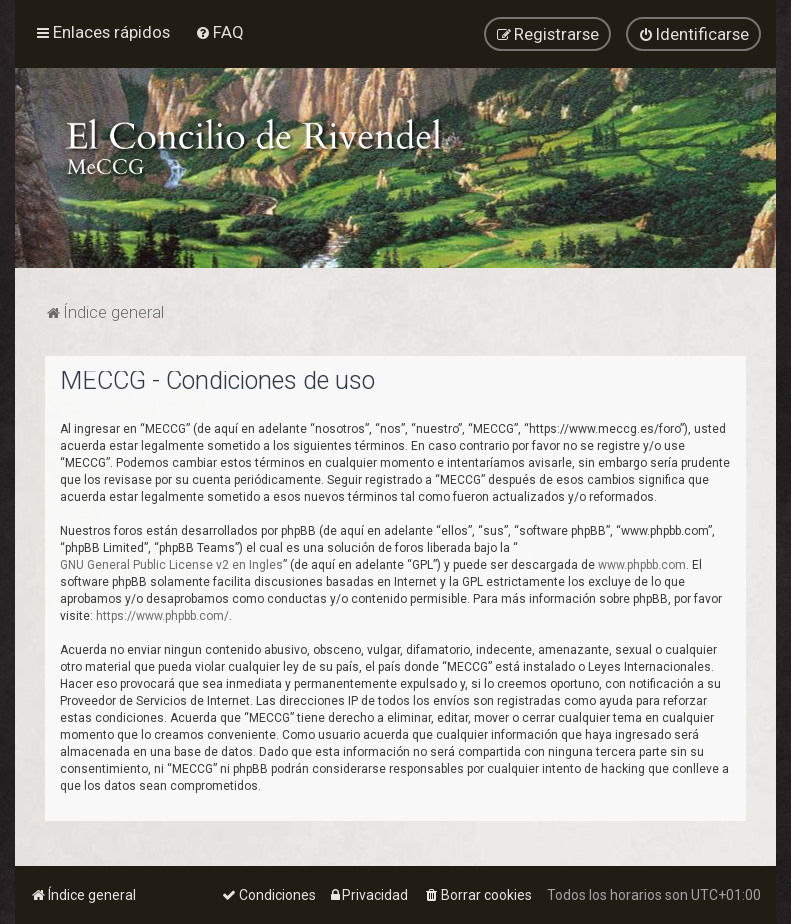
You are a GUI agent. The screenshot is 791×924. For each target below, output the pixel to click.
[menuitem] (219, 32)
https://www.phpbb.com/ (162, 615)
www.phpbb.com (642, 564)
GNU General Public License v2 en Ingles (171, 564)
